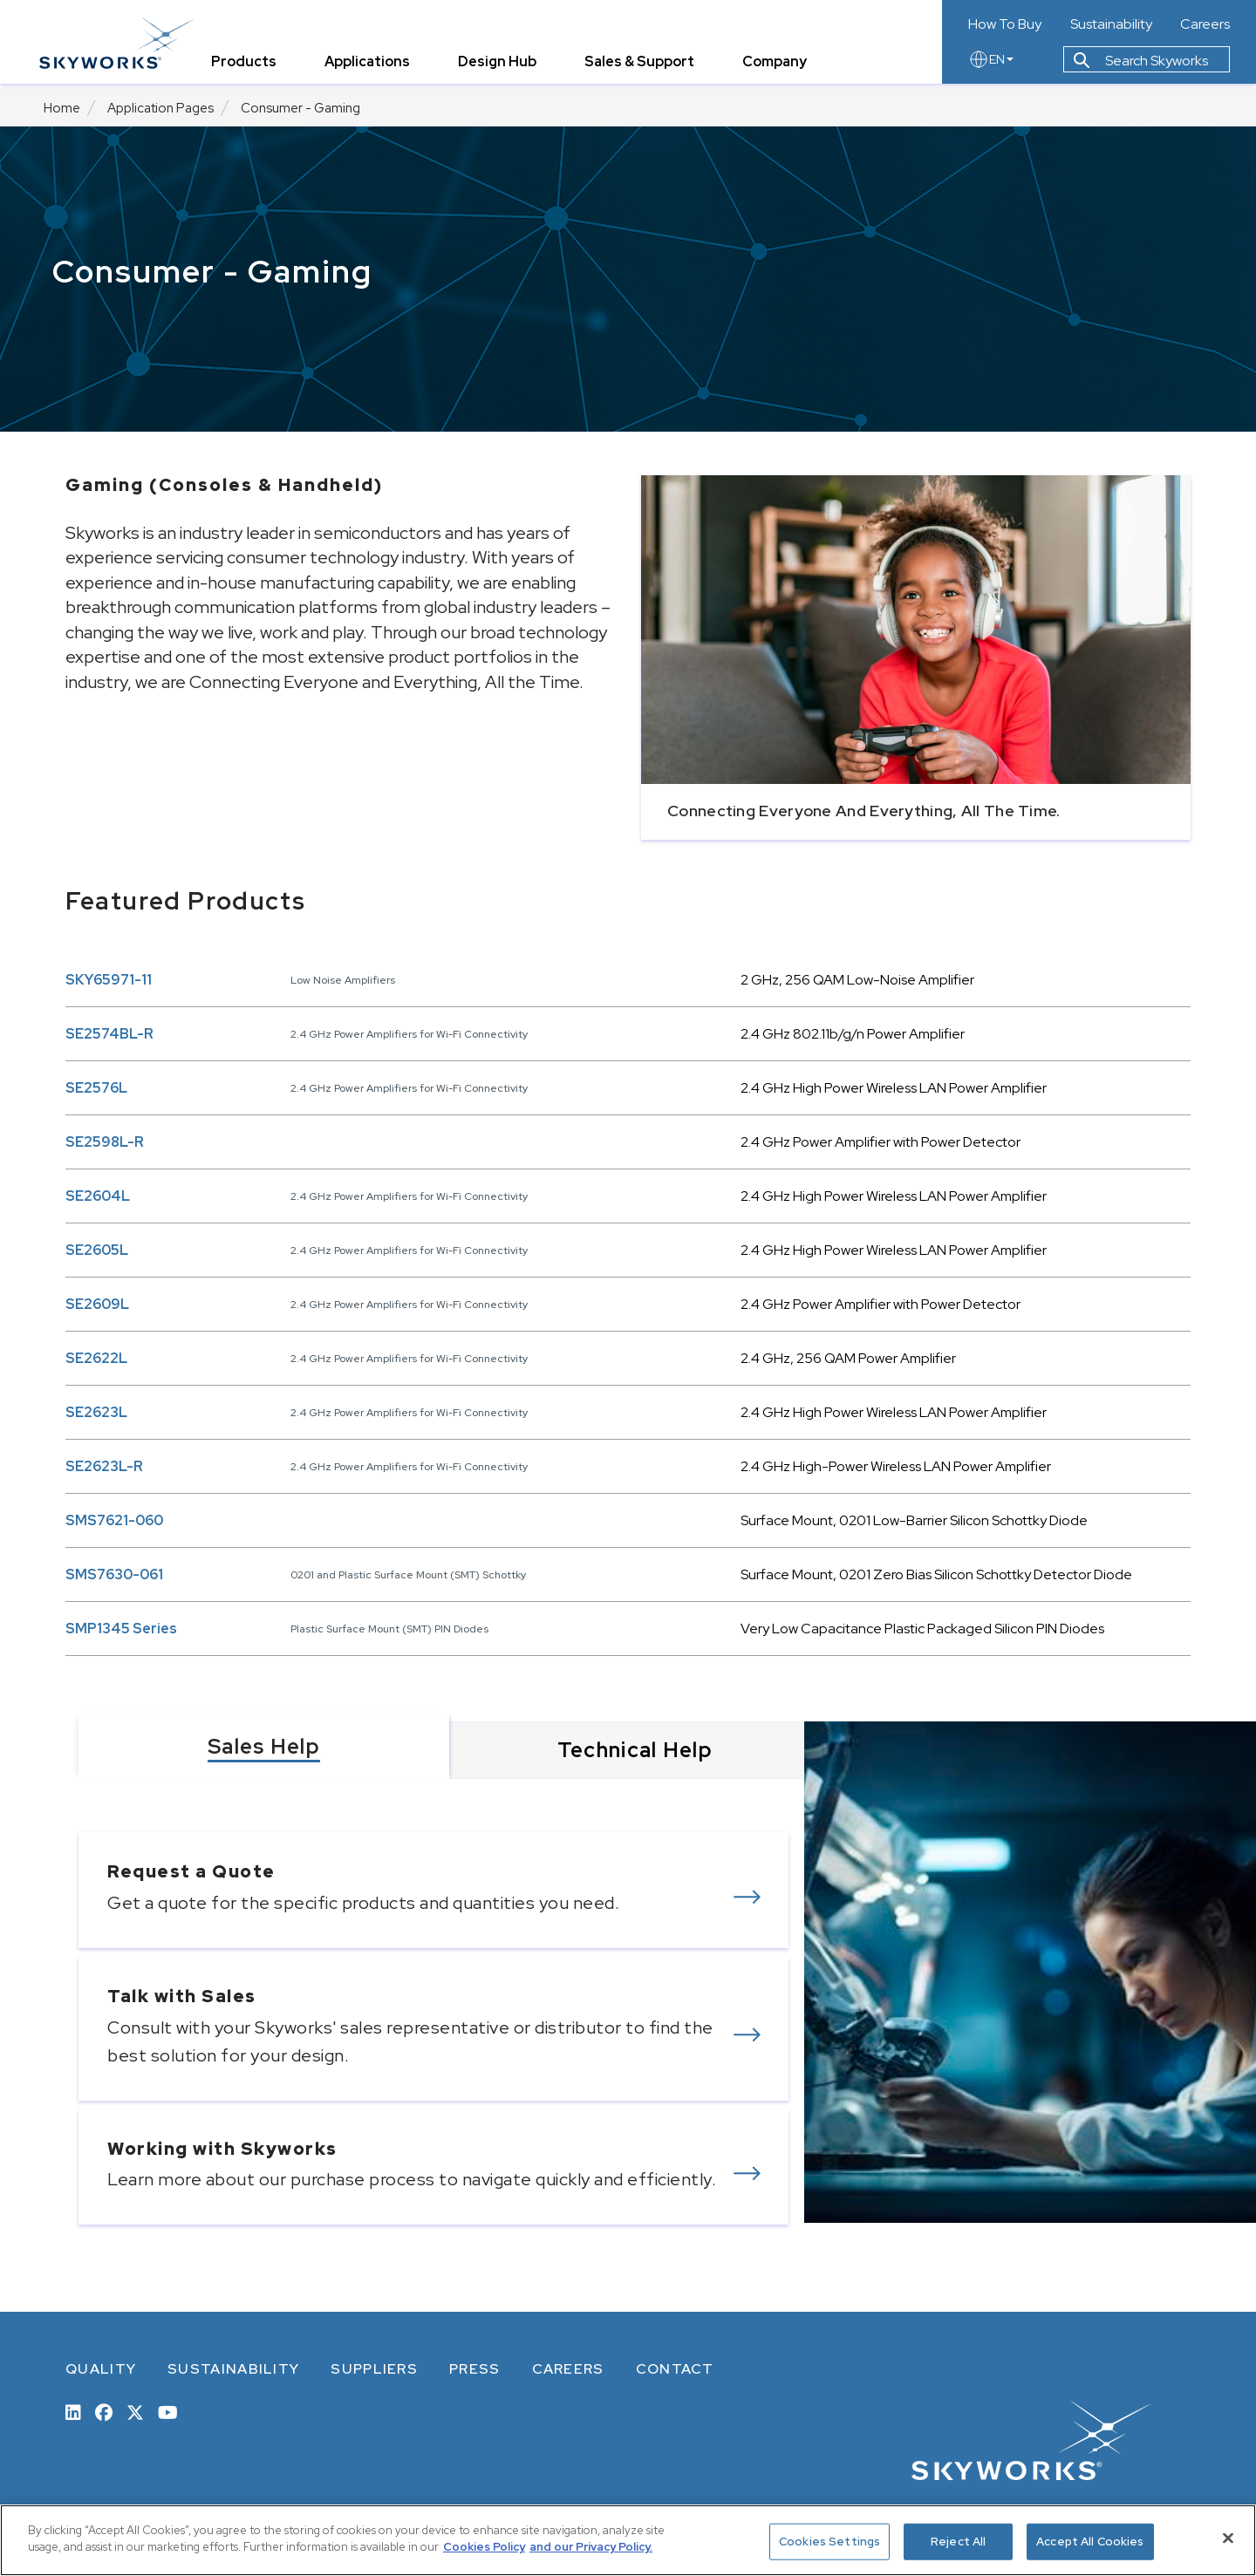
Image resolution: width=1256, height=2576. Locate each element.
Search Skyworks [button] (1141, 64)
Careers (1205, 24)
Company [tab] (779, 65)
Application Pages (160, 108)
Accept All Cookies (1089, 2541)
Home (62, 108)
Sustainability (1111, 24)
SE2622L (96, 1358)
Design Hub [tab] (501, 65)
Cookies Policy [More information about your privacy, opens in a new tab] (484, 2546)
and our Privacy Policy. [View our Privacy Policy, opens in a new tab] (590, 2546)
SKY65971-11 (108, 980)
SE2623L (96, 1412)
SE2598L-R (104, 1142)
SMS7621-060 (114, 1520)
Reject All (958, 2541)
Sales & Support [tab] (644, 65)
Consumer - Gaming (300, 108)
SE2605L (96, 1250)
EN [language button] (991, 62)
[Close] (1228, 2537)
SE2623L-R (104, 1466)
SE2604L (97, 1196)
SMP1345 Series (121, 1628)
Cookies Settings (829, 2541)
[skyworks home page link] (121, 43)
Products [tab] (248, 65)
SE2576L (96, 1088)
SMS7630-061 (114, 1574)
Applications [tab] (371, 65)
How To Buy (1004, 24)
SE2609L (97, 1304)
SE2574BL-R (109, 1034)
